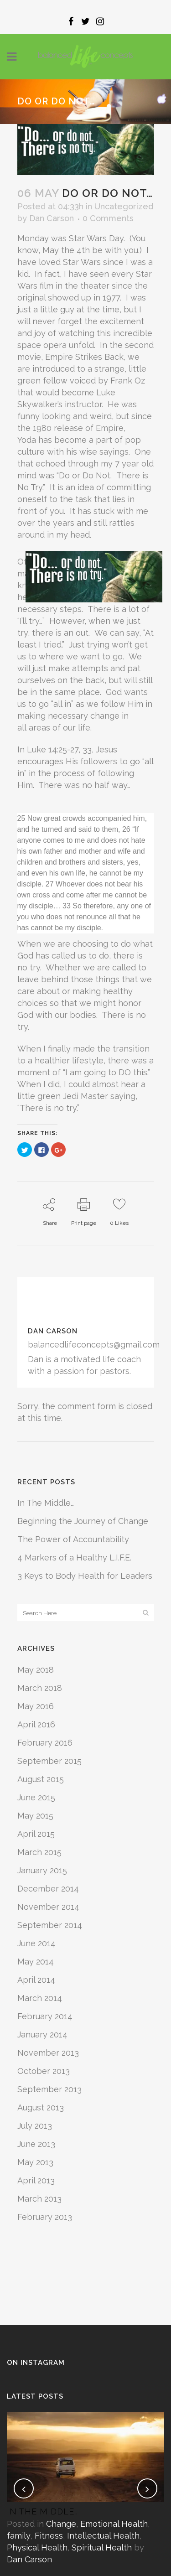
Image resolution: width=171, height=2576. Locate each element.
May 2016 (35, 1706)
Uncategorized (123, 206)
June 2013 (36, 2144)
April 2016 (36, 1724)
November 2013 (48, 2053)
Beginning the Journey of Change (82, 1521)
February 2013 (44, 2217)
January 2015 (42, 1870)
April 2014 (36, 1980)
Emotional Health (114, 2524)
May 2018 (35, 1669)
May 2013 (35, 2162)
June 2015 (36, 1797)
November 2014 (48, 1907)
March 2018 (39, 1688)
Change (61, 2524)
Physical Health (37, 2547)
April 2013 (36, 2180)
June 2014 (36, 1943)
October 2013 (43, 2071)
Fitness (49, 2535)
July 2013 (34, 2125)
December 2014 (48, 1888)
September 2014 (49, 1925)
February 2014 (45, 2016)
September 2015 (49, 1761)
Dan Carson (51, 218)
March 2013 (39, 2198)
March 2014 (39, 1998)
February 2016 (45, 1742)
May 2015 (35, 1815)
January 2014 (42, 2034)
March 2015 (39, 1852)
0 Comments (108, 218)
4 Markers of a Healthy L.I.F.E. (74, 1557)
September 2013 (49, 2089)
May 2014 (35, 1961)
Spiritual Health (102, 2547)
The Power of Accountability (73, 1539)
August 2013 (40, 2107)
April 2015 (36, 1834)
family (19, 2535)
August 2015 (40, 1779)
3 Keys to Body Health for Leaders (84, 1576)
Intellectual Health (103, 2535)
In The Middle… (45, 1503)
